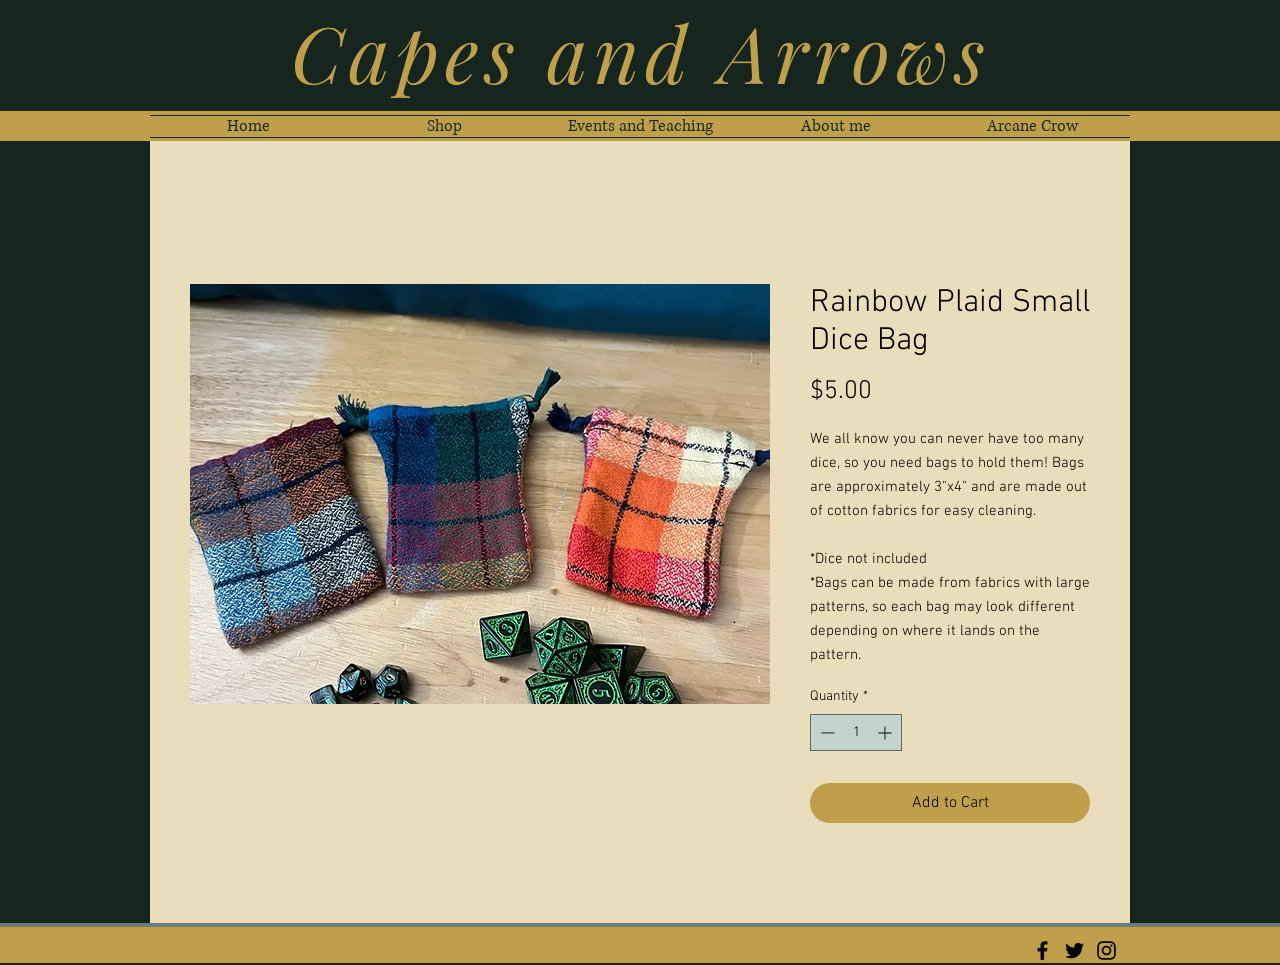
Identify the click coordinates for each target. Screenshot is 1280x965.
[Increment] (886, 732)
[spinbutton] (856, 732)
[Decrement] (825, 732)
